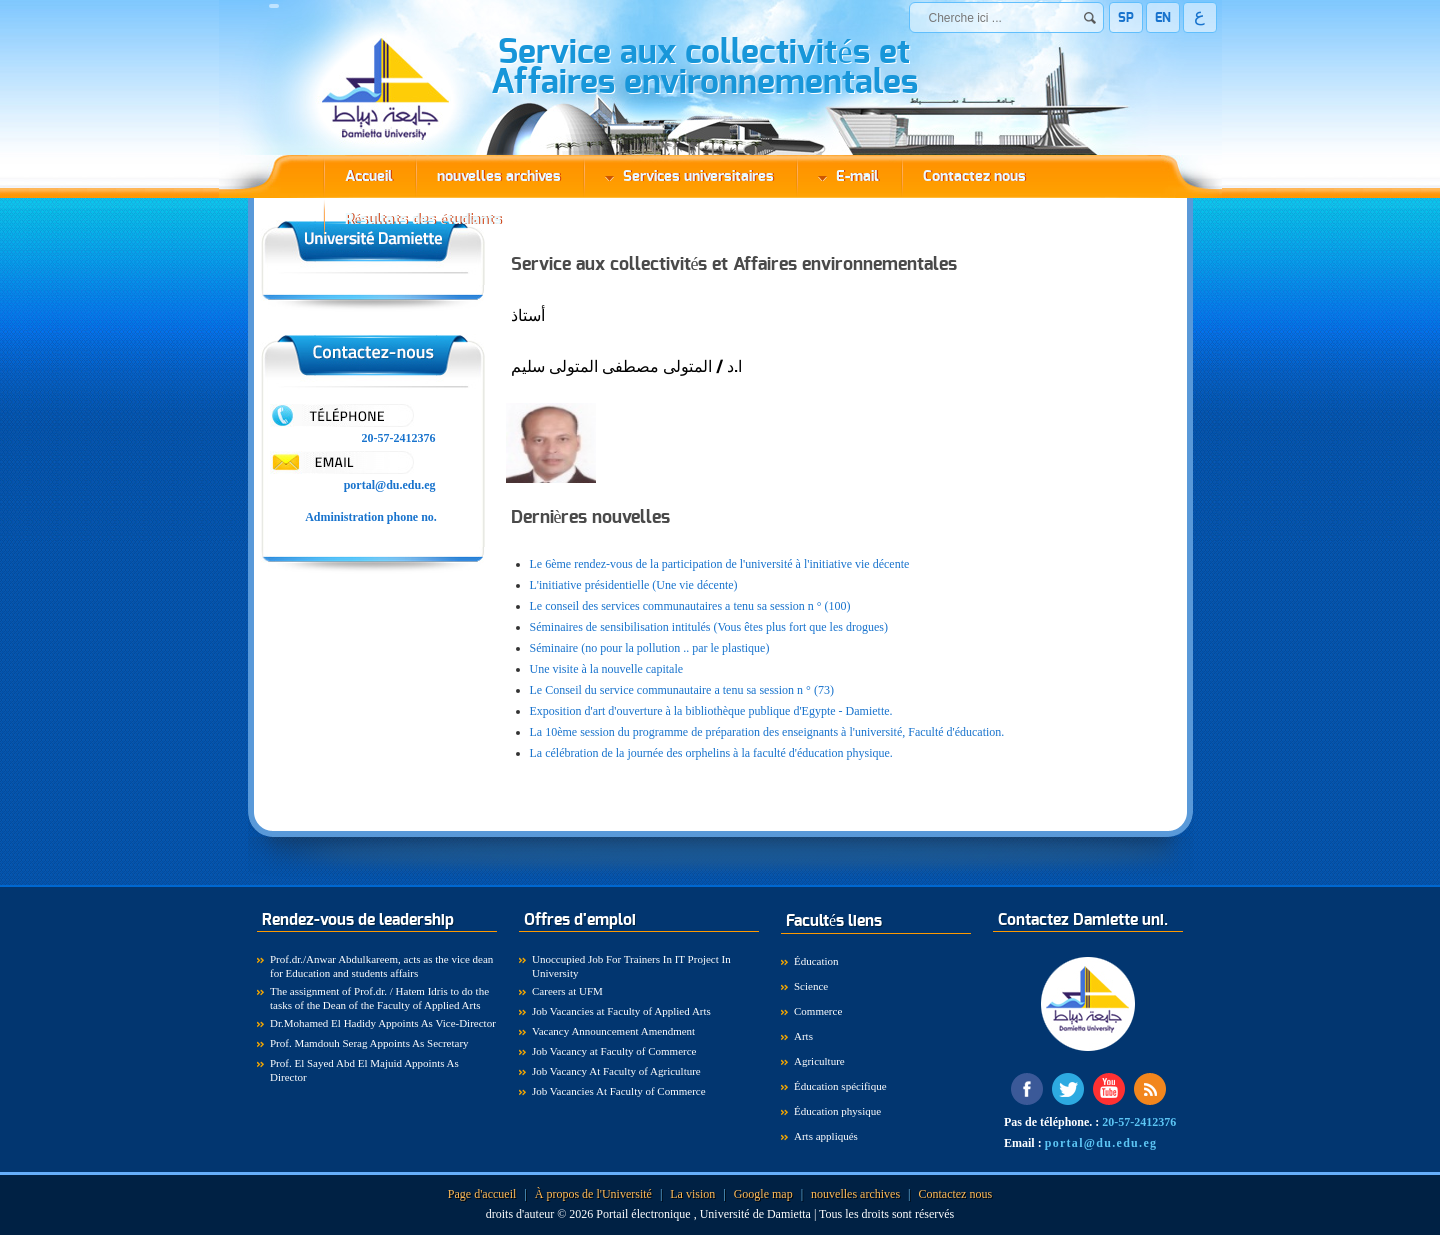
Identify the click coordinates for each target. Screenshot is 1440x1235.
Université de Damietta (755, 1214)
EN (1163, 18)
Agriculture (819, 1061)
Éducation (816, 961)
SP (1126, 18)
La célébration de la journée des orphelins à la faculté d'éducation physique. (711, 753)
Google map (763, 1194)
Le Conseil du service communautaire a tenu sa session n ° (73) (682, 690)
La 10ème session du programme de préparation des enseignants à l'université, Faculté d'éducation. (767, 732)
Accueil (369, 176)
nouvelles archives (499, 176)
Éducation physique (837, 1111)
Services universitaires (689, 176)
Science (811, 986)
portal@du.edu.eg (390, 485)
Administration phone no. (372, 517)
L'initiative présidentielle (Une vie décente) (634, 585)
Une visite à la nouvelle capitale (607, 669)
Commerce (818, 1011)
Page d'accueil (482, 1194)
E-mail (848, 176)
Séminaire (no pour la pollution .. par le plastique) (650, 648)
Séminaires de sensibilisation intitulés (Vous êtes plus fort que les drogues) (709, 627)
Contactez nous (974, 176)
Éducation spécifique (840, 1086)
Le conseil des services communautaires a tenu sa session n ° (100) (690, 606)
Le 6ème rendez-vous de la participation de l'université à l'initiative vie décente (720, 564)
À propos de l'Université (593, 1194)
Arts (803, 1036)
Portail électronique (644, 1214)
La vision (692, 1194)
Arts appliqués (826, 1136)
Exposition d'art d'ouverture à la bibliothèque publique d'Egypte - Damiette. (711, 711)
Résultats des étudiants (423, 219)
